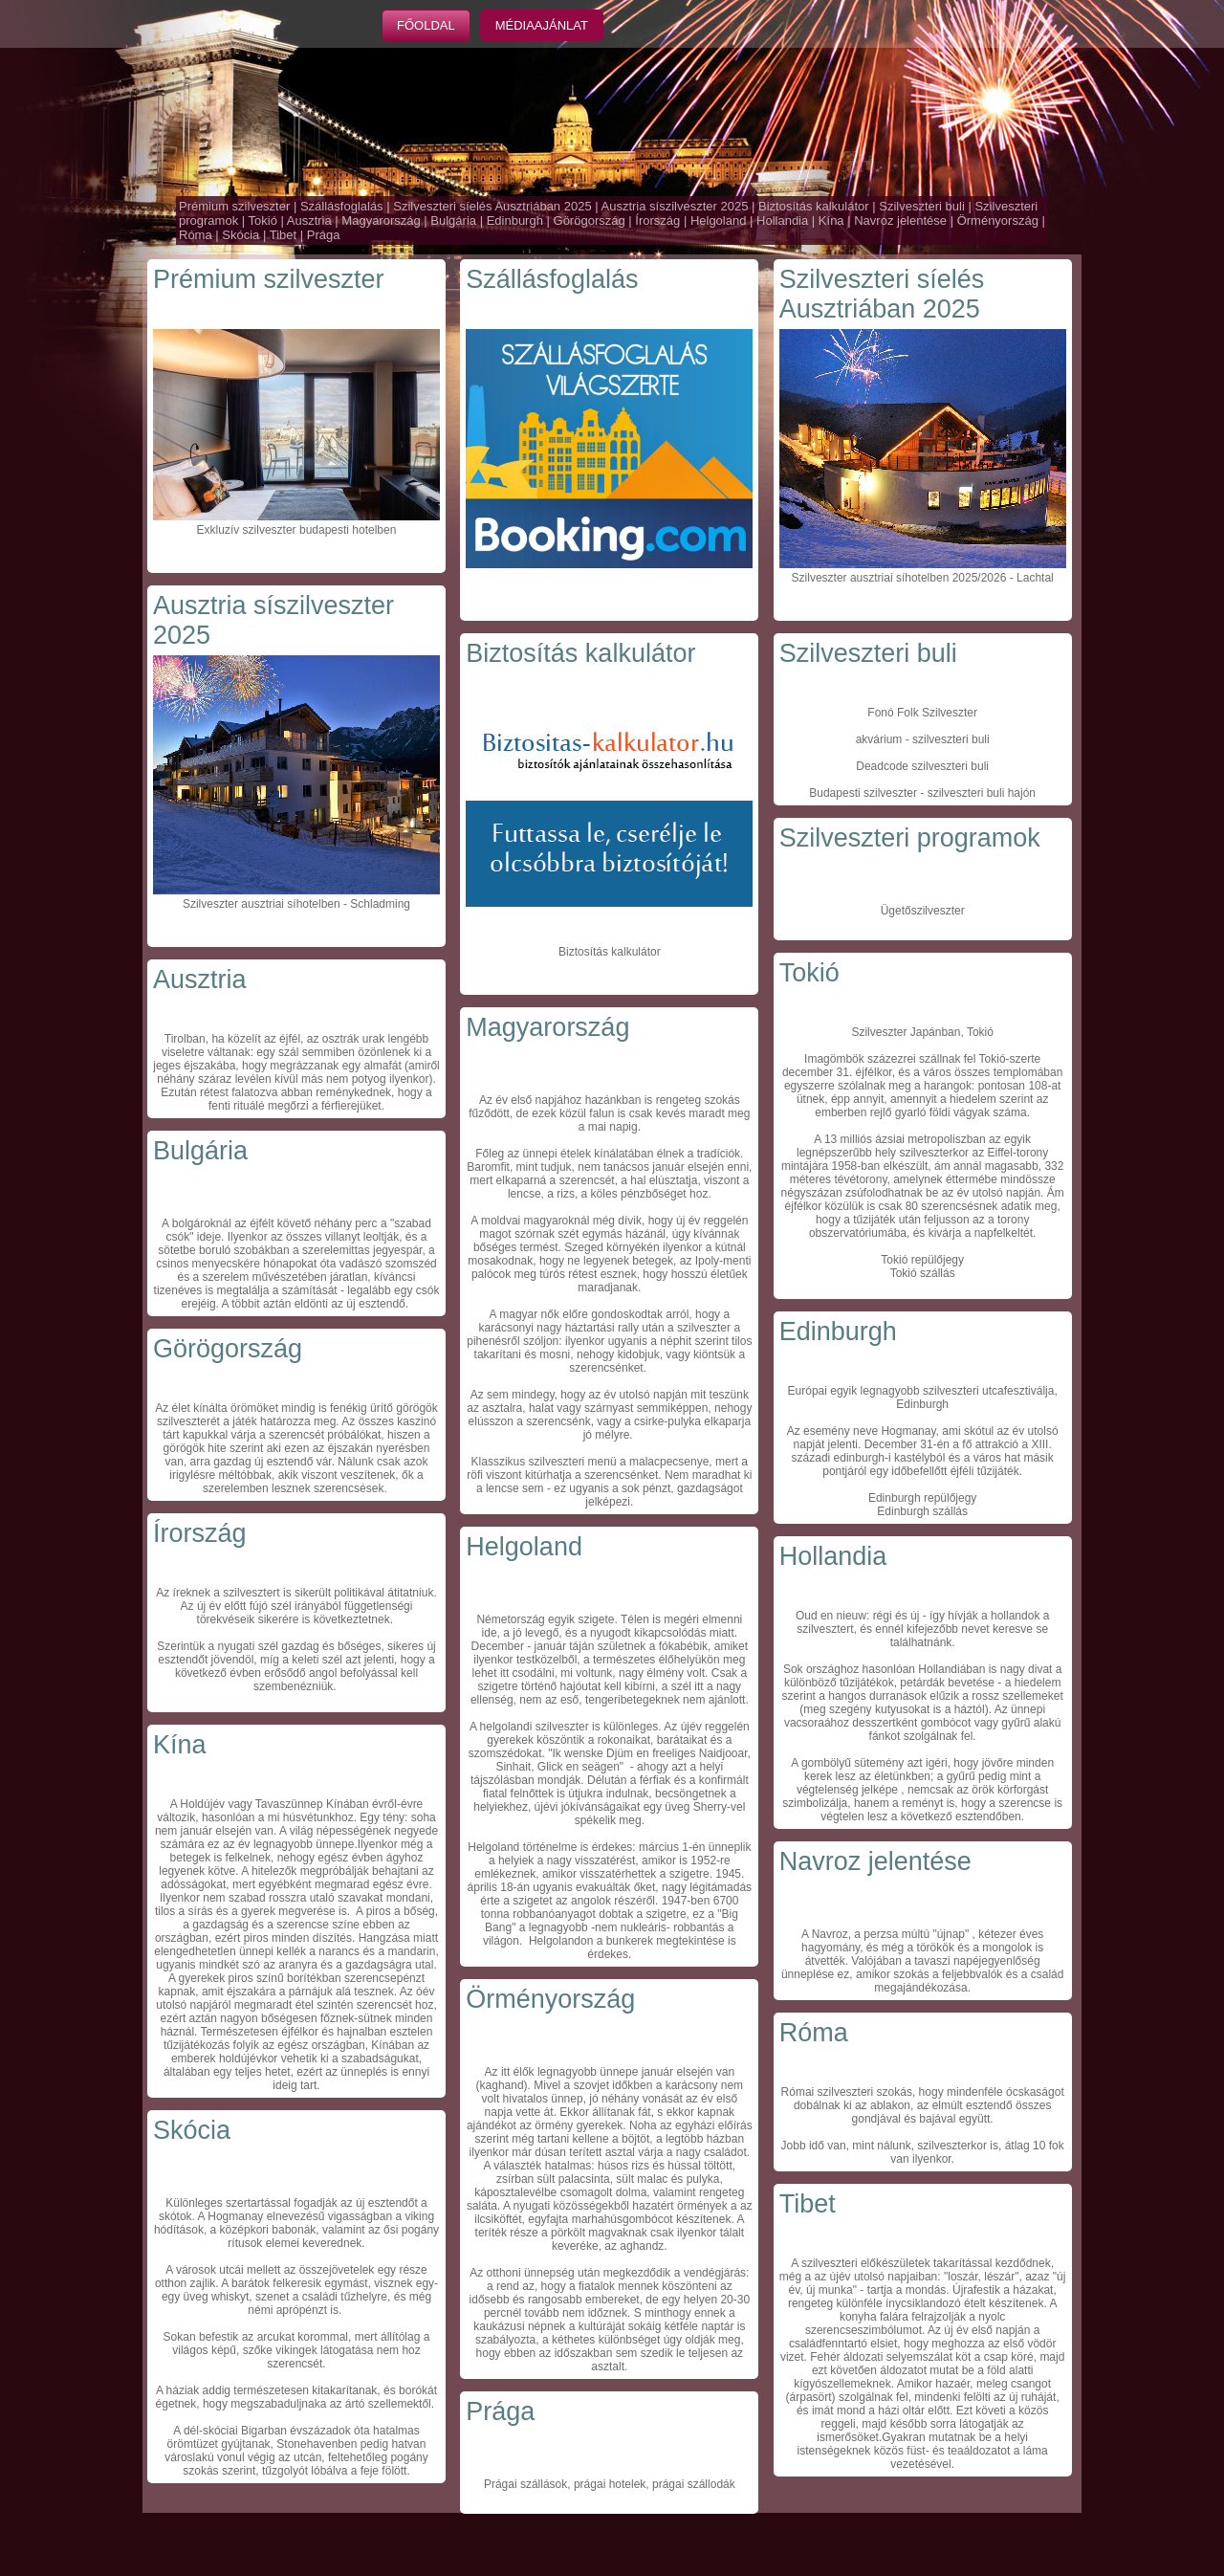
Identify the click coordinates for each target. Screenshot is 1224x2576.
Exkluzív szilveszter (246, 530)
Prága (323, 235)
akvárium (879, 739)
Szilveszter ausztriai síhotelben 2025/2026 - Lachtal (923, 577)
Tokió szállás (922, 1273)
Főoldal (426, 25)
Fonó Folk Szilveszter (922, 712)
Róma (195, 235)
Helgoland (718, 220)
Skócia (240, 235)
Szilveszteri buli (922, 206)
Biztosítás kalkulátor (813, 206)
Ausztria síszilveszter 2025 (675, 206)
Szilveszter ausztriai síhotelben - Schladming (296, 904)
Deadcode (882, 766)
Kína (831, 220)
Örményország (997, 220)
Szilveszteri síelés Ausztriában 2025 (492, 206)
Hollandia (782, 220)
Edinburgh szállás (922, 1511)
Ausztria (309, 220)
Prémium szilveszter (234, 206)
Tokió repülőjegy (922, 1259)
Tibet (283, 235)
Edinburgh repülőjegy (922, 1498)
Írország (657, 220)
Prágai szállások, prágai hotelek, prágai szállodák (609, 2484)
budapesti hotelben (346, 530)
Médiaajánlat (541, 25)
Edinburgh (515, 220)
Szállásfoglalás (341, 206)
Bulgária (453, 220)
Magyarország (380, 220)
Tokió (263, 220)
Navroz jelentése (900, 220)
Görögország (589, 220)
